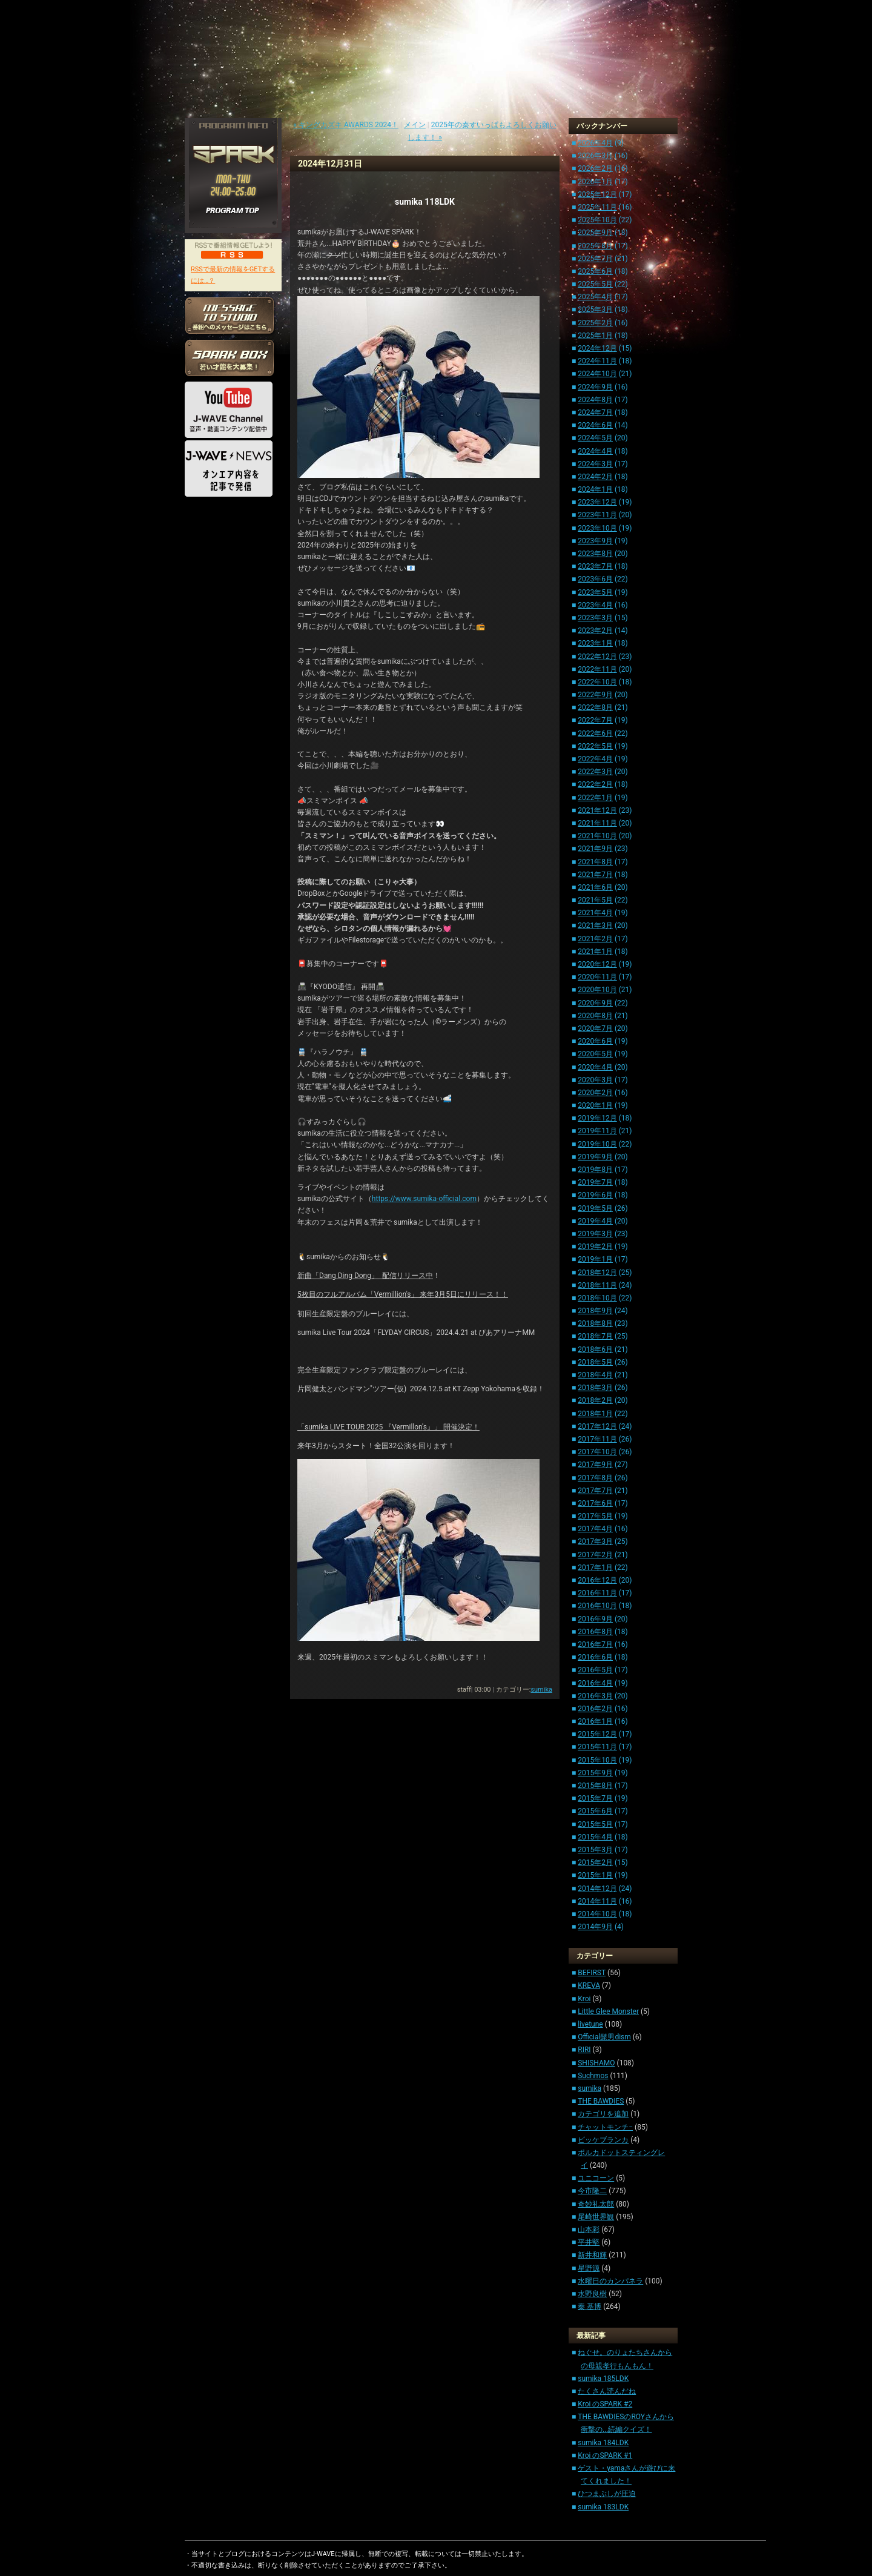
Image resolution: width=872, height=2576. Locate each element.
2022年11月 (597, 669)
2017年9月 (595, 1464)
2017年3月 (595, 1541)
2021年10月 (597, 836)
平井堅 (589, 2242)
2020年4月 (595, 1067)
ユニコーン (596, 2178)
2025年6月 (595, 271)
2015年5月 (595, 1824)
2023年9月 (595, 541)
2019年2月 (595, 1246)
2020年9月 (595, 1003)
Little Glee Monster (608, 2011)
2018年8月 (595, 1323)
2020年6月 (595, 1041)
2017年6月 (595, 1503)
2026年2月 (595, 168)
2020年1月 (595, 1105)
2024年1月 (595, 489)
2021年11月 (597, 823)
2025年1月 (595, 335)
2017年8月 (595, 1478)
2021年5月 (595, 900)
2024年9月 (595, 387)
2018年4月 (595, 1375)
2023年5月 (595, 592)
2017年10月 (597, 1452)
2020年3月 (595, 1080)
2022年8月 (595, 707)
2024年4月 (595, 451)
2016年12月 (597, 1580)
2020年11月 (597, 977)
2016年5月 (595, 1670)
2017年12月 (597, 1426)
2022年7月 (595, 720)
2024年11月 (597, 361)
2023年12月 (597, 502)
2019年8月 (595, 1169)
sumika (541, 1690)
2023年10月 (597, 528)
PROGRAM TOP (233, 211)
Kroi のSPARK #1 (605, 2455)
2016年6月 (595, 1657)
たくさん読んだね (607, 2391)
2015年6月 (595, 1811)
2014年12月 (597, 1888)
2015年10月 (597, 1760)
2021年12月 (597, 810)
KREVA (589, 1985)
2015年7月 (595, 1798)
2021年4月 (595, 913)
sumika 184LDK (603, 2443)
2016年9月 (595, 1619)
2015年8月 (595, 1785)
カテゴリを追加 (603, 2114)
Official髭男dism (604, 2037)
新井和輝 (592, 2255)
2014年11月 (597, 1901)
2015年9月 (595, 1773)
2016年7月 (595, 1644)
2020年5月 (595, 1054)
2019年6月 (595, 1195)
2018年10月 (597, 1298)
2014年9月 (595, 1926)
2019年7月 (595, 1182)
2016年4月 (595, 1683)
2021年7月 (595, 874)
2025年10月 (597, 220)
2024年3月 (595, 464)
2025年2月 (595, 323)
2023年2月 (595, 630)
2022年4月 (595, 759)
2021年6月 (595, 887)
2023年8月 (595, 553)
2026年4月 (595, 143)
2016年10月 (597, 1605)
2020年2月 (595, 1092)
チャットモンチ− (605, 2127)
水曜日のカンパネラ (610, 2281)
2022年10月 (597, 682)
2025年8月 (595, 246)
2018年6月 (595, 1349)
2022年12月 (597, 656)
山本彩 (589, 2229)
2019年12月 (597, 1118)
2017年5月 (595, 1516)
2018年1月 (595, 1413)
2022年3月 (595, 771)
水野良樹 (592, 2294)
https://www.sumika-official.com (424, 1198)
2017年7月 (595, 1490)
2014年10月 (597, 1914)
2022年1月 (595, 797)
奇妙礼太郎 (596, 2204)
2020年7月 (595, 1028)
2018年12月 (597, 1272)
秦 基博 (589, 2306)
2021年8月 (595, 862)
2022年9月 (595, 694)
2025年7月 (595, 258)
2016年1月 (595, 1721)
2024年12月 (597, 348)
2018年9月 (595, 1310)
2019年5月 (595, 1208)
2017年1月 (595, 1567)
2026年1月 (595, 181)
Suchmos (593, 2075)
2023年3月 (595, 618)
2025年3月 (595, 309)
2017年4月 (595, 1529)
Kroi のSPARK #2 (605, 2404)
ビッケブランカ (603, 2140)
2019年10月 (597, 1144)
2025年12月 (597, 194)
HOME (203, 524)
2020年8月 (595, 1016)
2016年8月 (595, 1631)
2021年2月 (595, 939)
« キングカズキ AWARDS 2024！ (345, 125)
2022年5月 (595, 746)
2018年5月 (595, 1362)
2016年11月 (597, 1593)
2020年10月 (597, 989)
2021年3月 (595, 925)
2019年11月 (597, 1131)
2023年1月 (595, 643)
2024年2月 (595, 476)
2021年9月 (595, 848)
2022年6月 (595, 733)
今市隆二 (592, 2191)
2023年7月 (595, 566)
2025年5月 (595, 284)
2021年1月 (595, 951)
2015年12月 (597, 1734)
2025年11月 (597, 207)
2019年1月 (595, 1259)
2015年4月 (595, 1837)
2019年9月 (595, 1157)
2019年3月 (595, 1234)
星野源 (589, 2268)
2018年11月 (597, 1285)
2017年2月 (595, 1555)
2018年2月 (595, 1400)
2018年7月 (595, 1336)
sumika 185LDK (603, 2378)
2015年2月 (595, 1862)
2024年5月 (595, 438)
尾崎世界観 (596, 2217)
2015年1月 (595, 1875)
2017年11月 (597, 1439)
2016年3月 (595, 1696)
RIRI (584, 2049)
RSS (232, 254)
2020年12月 (597, 964)
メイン (415, 125)
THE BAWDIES (601, 2101)
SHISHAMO (596, 2063)
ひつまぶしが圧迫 (607, 2493)
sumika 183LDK (603, 2507)
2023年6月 (595, 579)
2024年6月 (595, 425)
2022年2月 (595, 784)
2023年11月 (597, 515)
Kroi (584, 1999)
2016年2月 (595, 1708)
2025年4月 (595, 297)
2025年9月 (595, 232)
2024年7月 (595, 412)
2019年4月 (595, 1221)
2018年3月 (595, 1387)
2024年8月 (595, 400)
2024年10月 (597, 373)
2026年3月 (595, 155)
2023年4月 (595, 605)
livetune (590, 2024)
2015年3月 (595, 1850)
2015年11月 (597, 1747)
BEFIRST (592, 1972)
